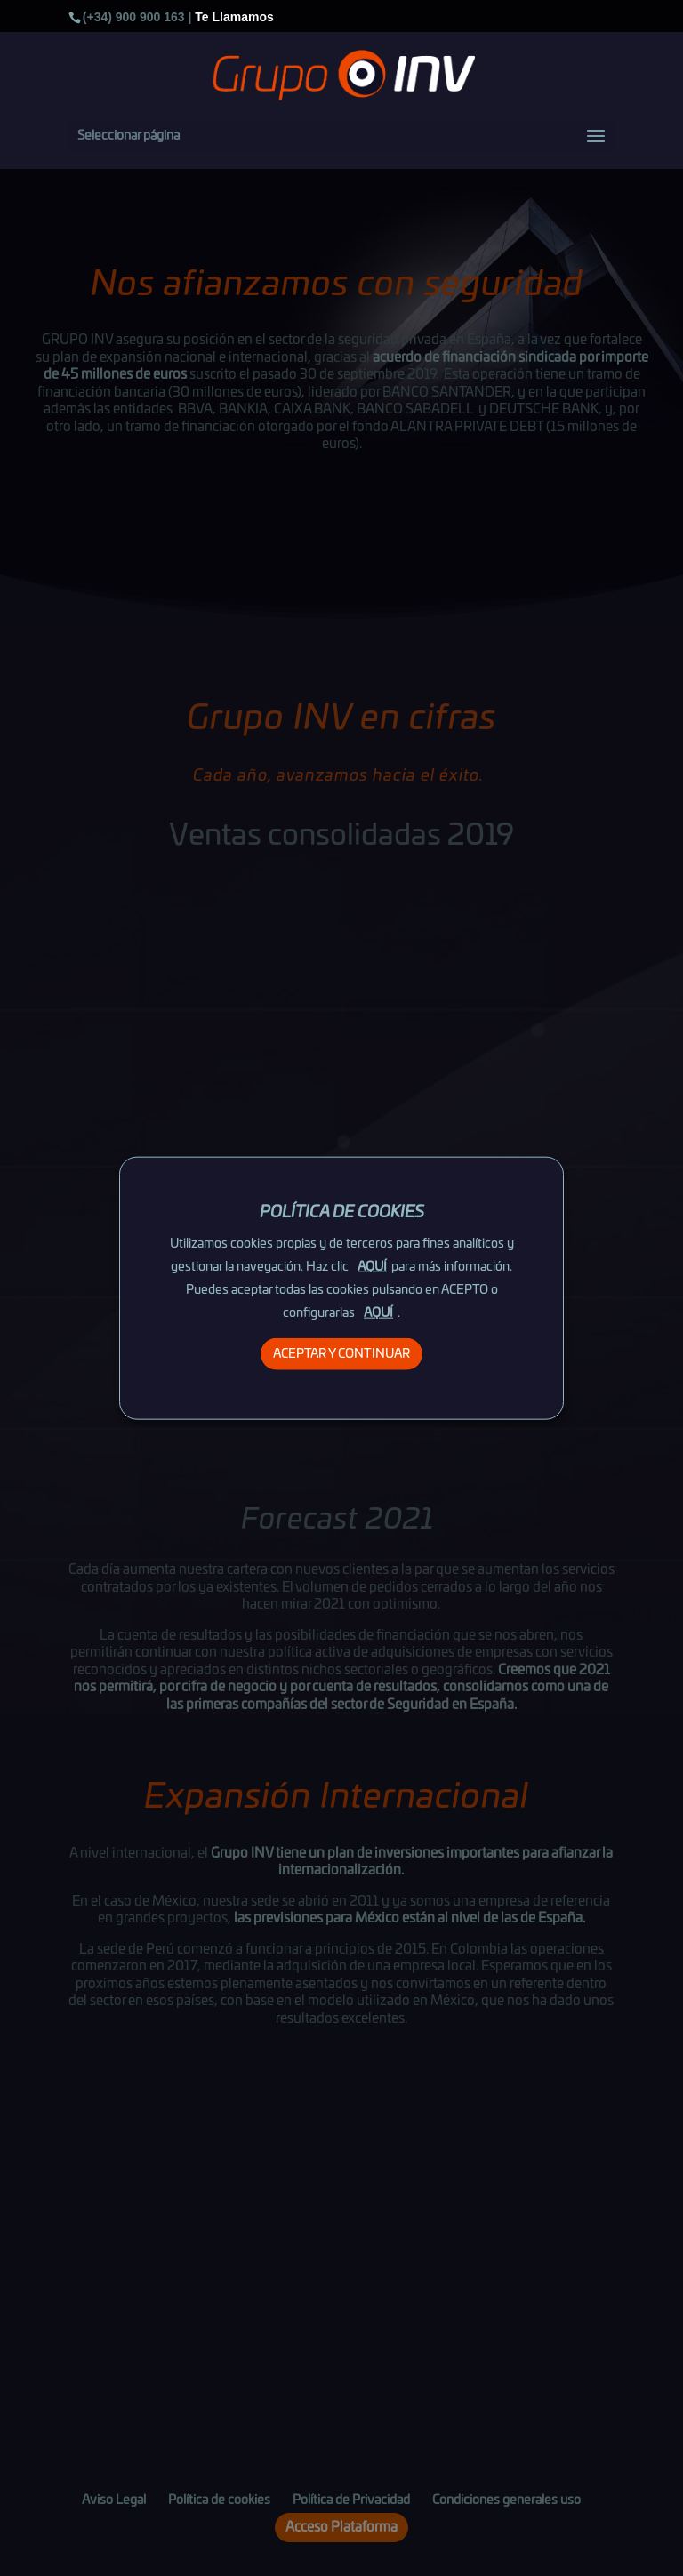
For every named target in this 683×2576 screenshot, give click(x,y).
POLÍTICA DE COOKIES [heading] (342, 1212)
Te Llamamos (234, 17)
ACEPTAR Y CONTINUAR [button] (341, 1354)
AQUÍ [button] (378, 1313)
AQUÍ (372, 1267)
